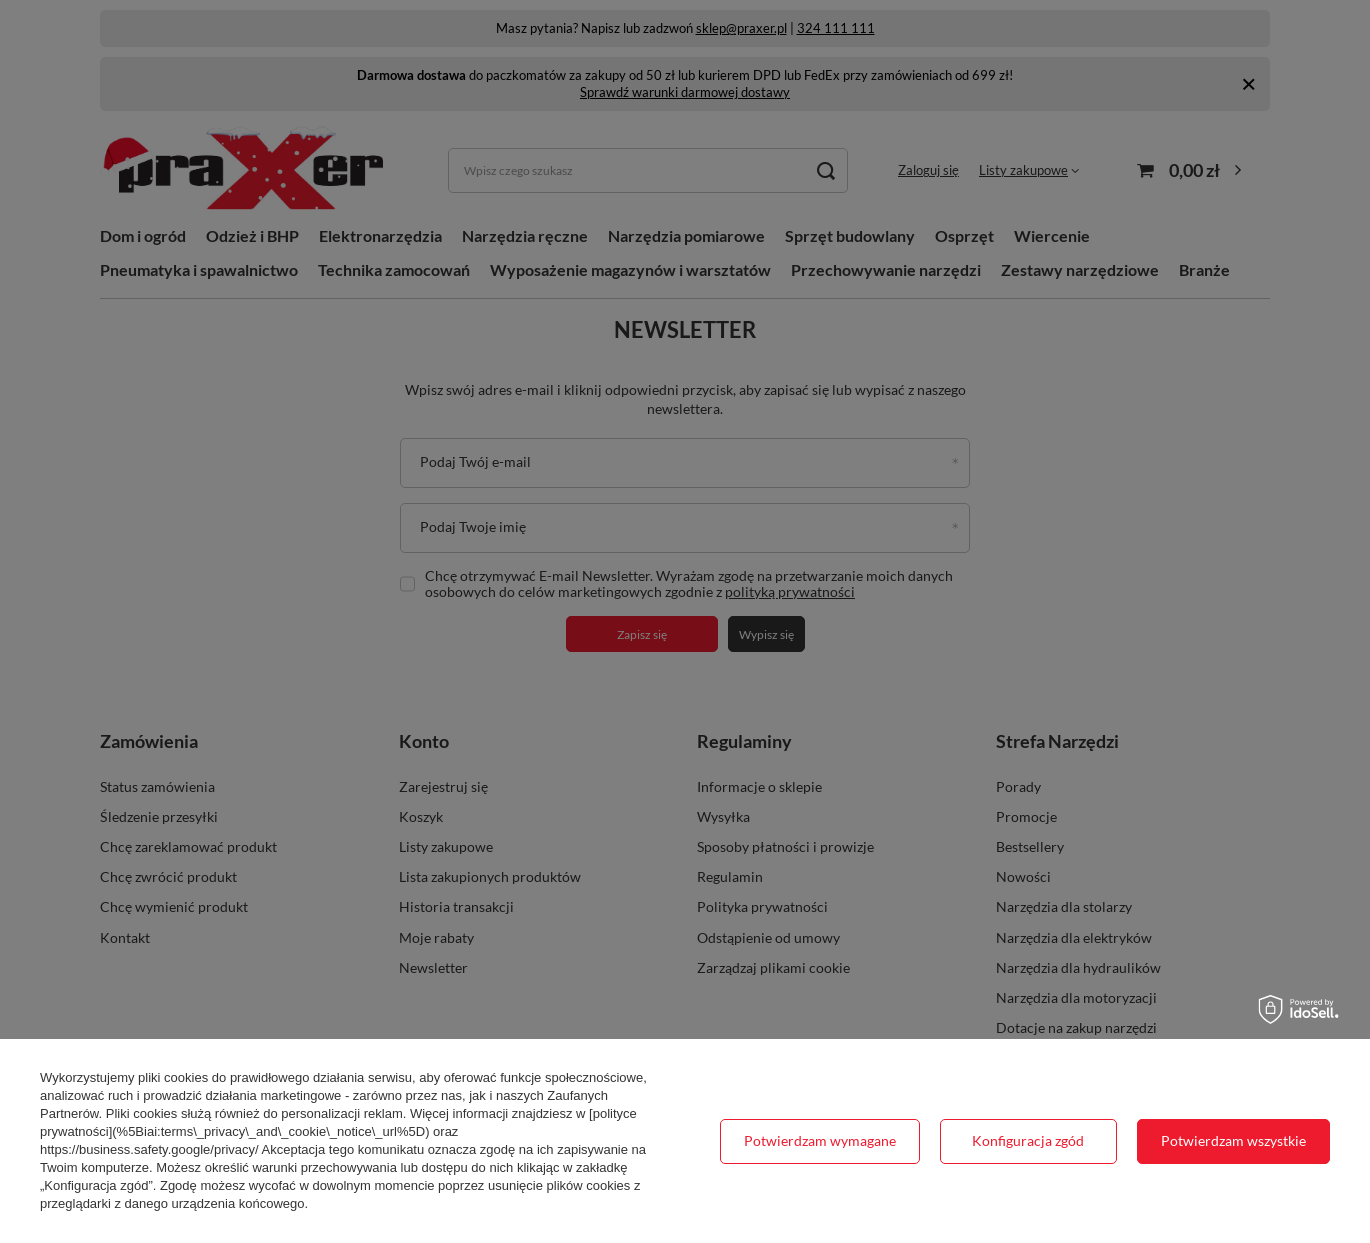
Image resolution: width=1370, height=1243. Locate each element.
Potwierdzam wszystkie (1233, 1140)
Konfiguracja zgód (1028, 1140)
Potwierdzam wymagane (820, 1140)
